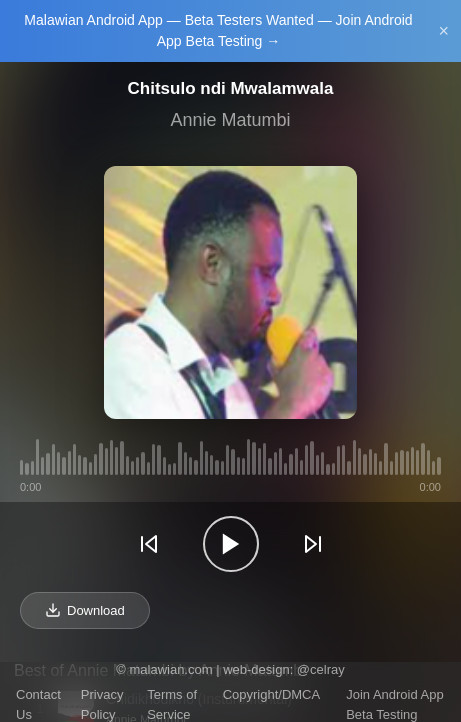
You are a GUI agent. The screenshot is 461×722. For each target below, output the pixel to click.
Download (85, 610)
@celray (321, 669)
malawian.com (170, 669)
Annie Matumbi (230, 120)
